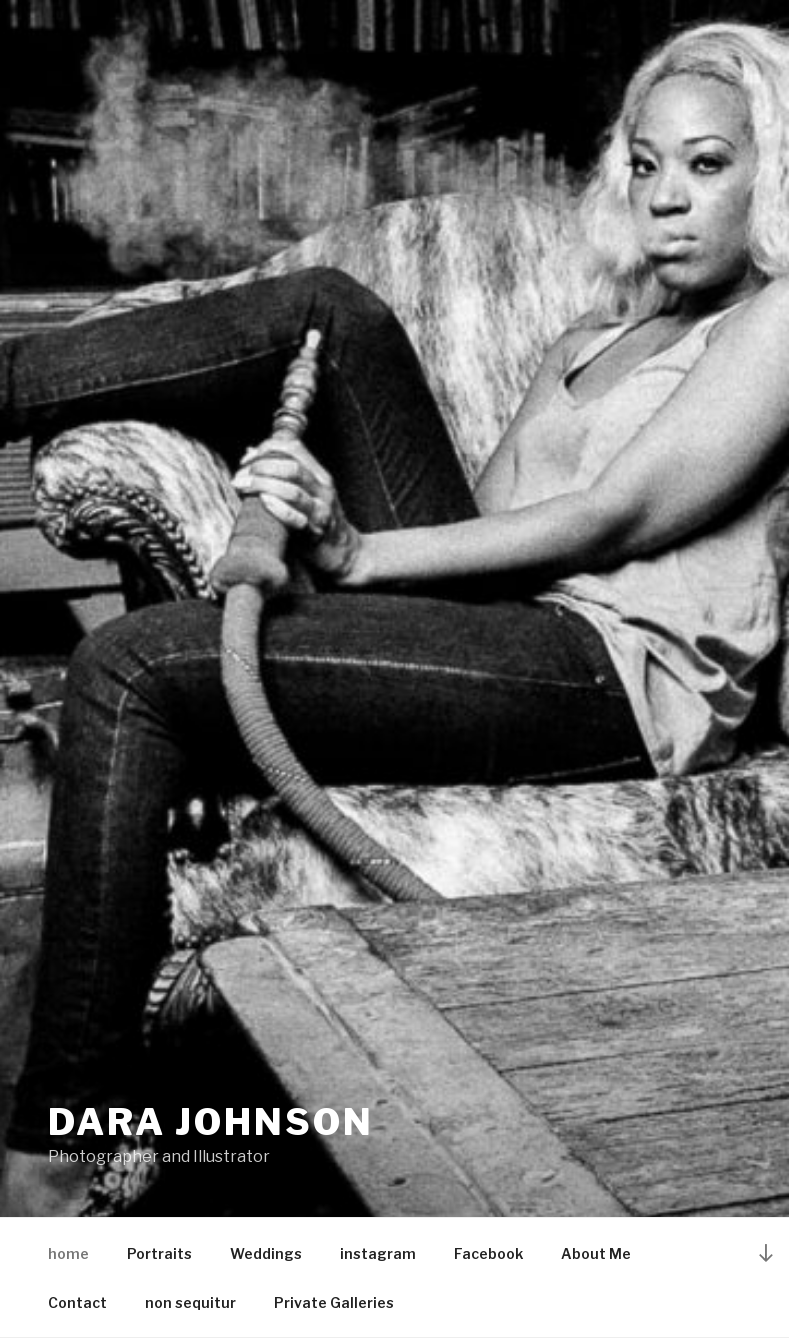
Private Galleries (334, 1302)
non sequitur (190, 1302)
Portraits (159, 1253)
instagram (378, 1253)
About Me (596, 1253)
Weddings (266, 1253)
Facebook (488, 1253)
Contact (77, 1302)
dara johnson (211, 1122)
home (68, 1253)
